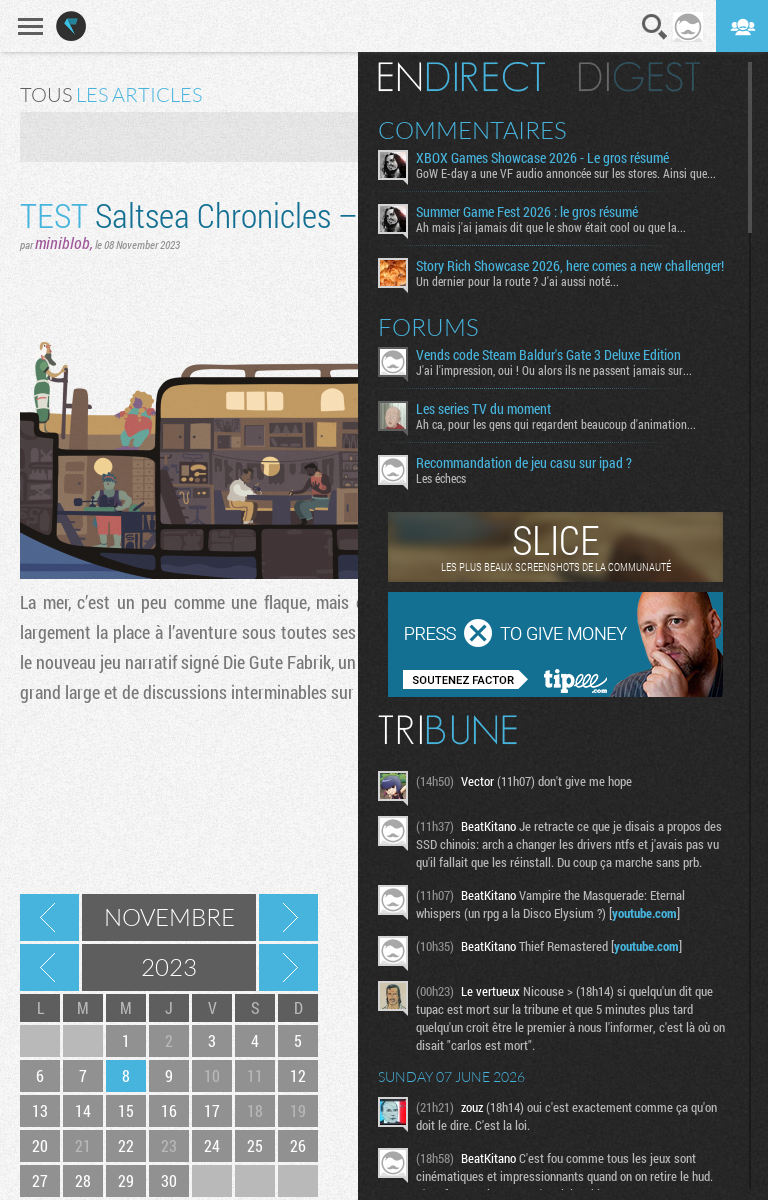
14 (83, 1110)
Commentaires (472, 130)
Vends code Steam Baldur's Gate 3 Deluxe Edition (548, 355)
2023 (169, 967)
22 (126, 1145)
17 (212, 1110)
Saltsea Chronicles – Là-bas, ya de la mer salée (356, 214)
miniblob (62, 242)
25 (255, 1145)
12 (298, 1075)
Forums (428, 327)
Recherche (655, 27)
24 (212, 1145)
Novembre (169, 917)
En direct (461, 77)
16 (169, 1110)
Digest (639, 77)
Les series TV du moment (483, 409)
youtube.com (644, 913)
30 (169, 1180)
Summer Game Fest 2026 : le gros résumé (527, 212)
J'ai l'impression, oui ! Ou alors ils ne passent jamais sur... (554, 370)
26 (298, 1145)
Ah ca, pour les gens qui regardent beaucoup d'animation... (556, 424)
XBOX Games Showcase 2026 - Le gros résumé (542, 158)
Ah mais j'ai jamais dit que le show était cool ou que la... (551, 227)
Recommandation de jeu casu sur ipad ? (524, 463)
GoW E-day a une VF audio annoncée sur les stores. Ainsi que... (566, 173)
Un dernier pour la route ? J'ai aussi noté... (517, 281)
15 (126, 1110)
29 (126, 1180)
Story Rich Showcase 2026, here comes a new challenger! (570, 266)
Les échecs (441, 478)
